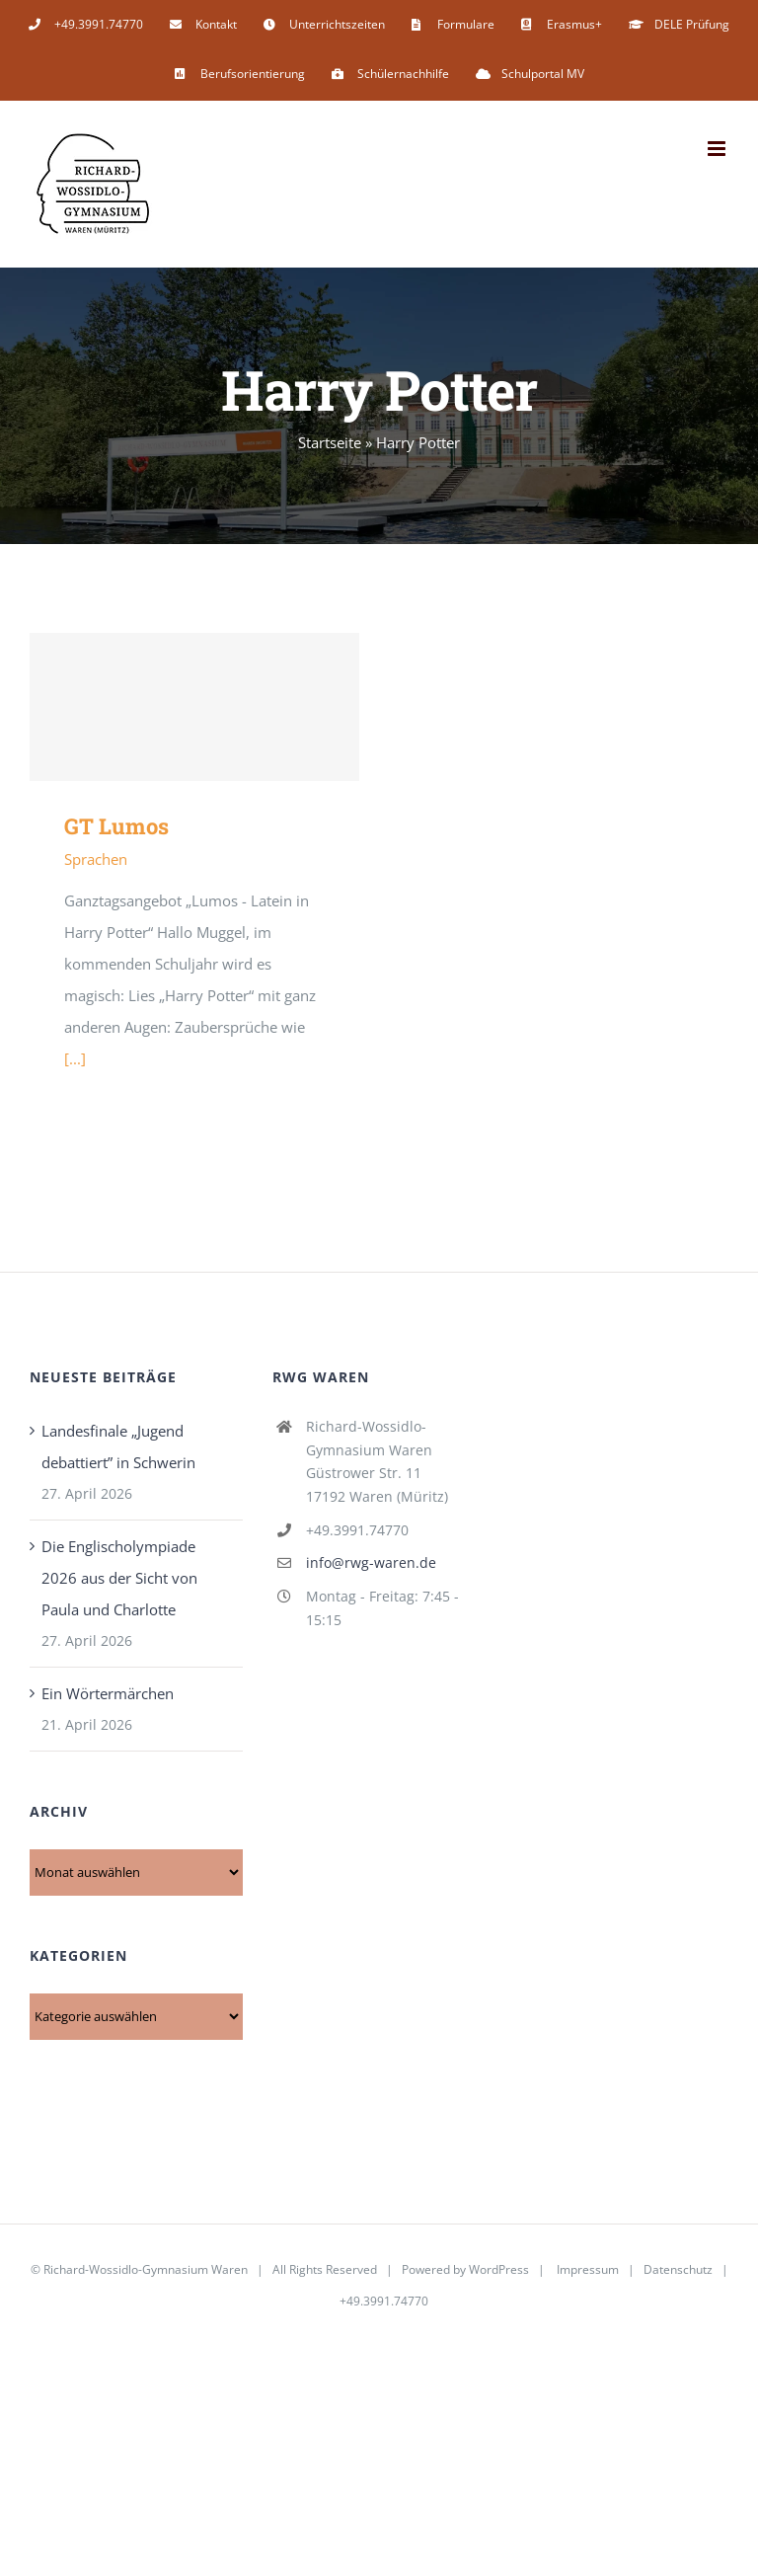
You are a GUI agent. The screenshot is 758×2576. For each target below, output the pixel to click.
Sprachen (95, 859)
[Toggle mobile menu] (718, 148)
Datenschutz (678, 2269)
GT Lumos (116, 826)
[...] (75, 1058)
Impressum (588, 2269)
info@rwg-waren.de (371, 1562)
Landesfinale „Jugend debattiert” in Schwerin (118, 1446)
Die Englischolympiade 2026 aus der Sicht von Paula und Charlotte (119, 1577)
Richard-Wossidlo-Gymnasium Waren (145, 2269)
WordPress (499, 2269)
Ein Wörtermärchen (107, 1693)
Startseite (329, 442)
